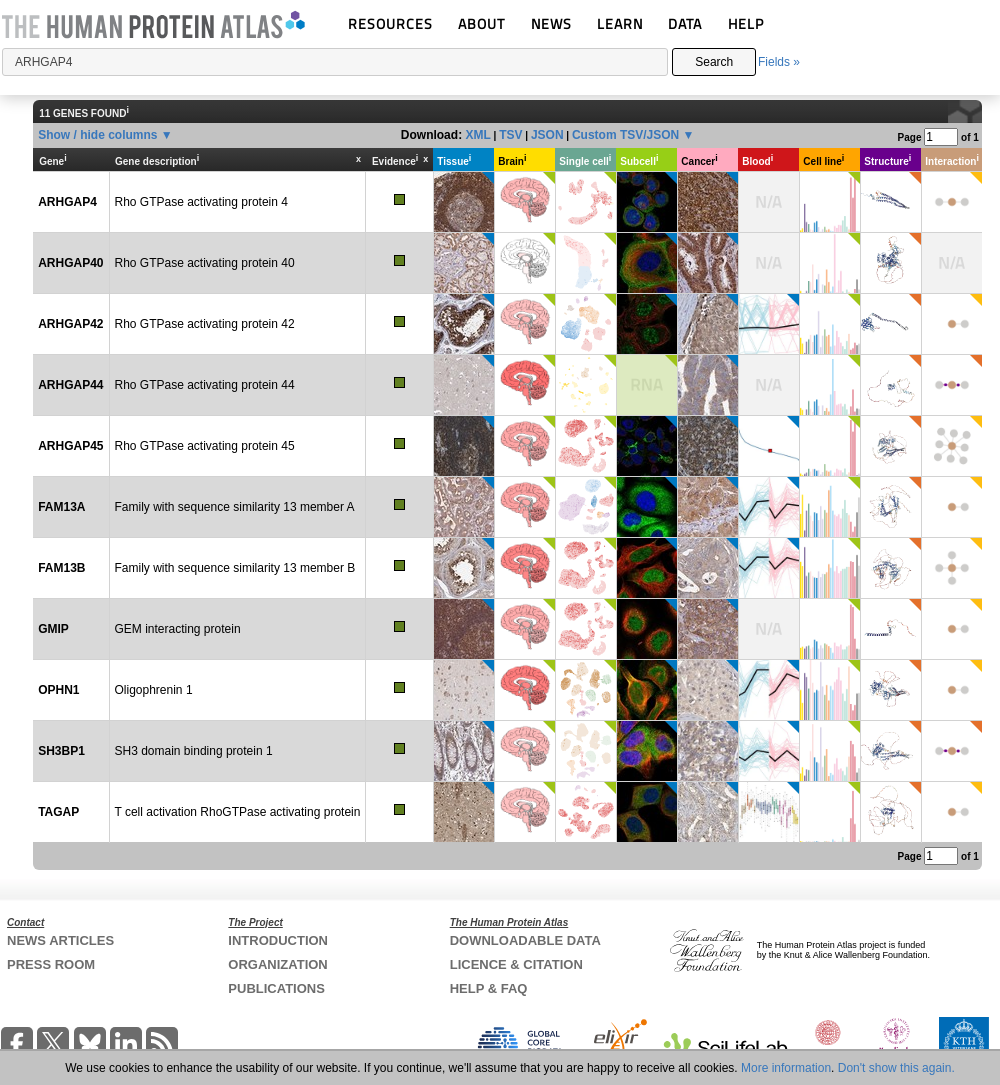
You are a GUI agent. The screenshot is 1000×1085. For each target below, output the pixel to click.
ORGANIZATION (277, 964)
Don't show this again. (896, 1068)
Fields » (779, 62)
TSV (510, 135)
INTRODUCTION (278, 940)
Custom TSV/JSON (625, 135)
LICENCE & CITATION (516, 964)
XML (477, 135)
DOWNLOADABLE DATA (525, 940)
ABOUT (481, 23)
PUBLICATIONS (276, 988)
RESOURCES (390, 23)
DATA (685, 23)
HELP (746, 23)
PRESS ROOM (51, 964)
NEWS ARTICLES (60, 940)
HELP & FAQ (489, 988)
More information (786, 1068)
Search (714, 62)
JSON (547, 135)
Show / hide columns (97, 135)
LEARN (620, 23)
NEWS (551, 23)
